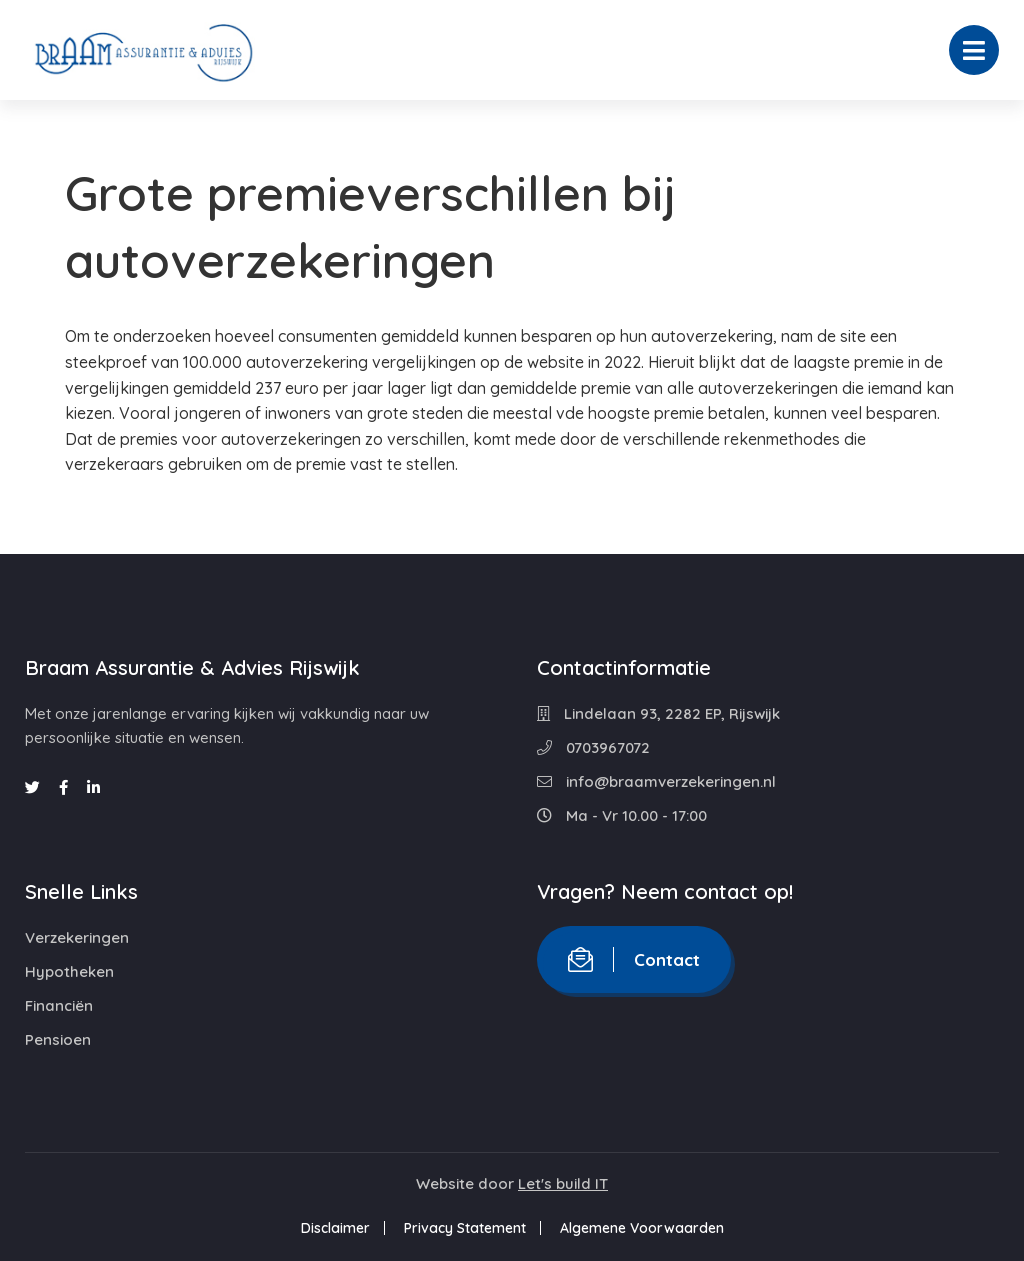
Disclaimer (335, 1228)
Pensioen (58, 1039)
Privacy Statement (465, 1228)
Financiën (59, 1005)
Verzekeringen (77, 937)
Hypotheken (69, 971)
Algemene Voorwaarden (642, 1228)
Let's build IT (563, 1183)
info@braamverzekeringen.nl (656, 781)
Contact (634, 959)
